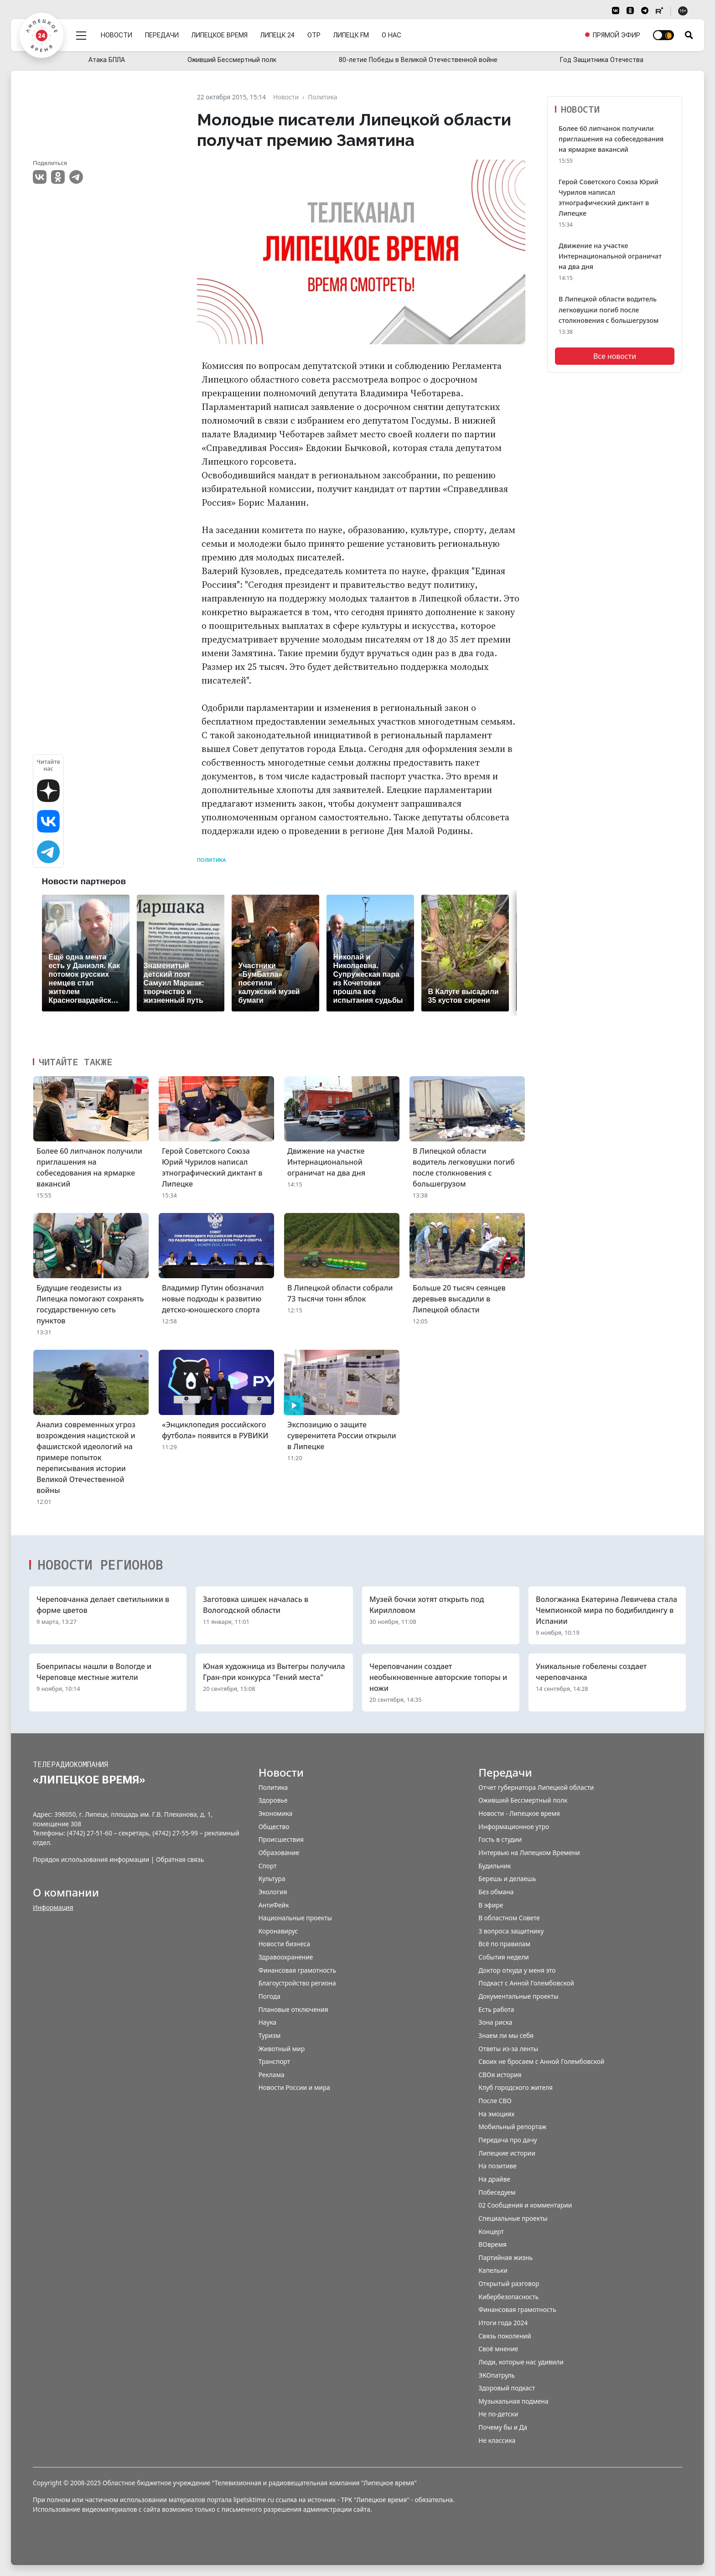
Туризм (270, 2035)
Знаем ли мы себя (506, 2035)
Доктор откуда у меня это (516, 1970)
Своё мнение (498, 2348)
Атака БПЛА (106, 60)
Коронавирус (278, 1931)
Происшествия (281, 1839)
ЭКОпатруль (496, 2375)
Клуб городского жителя (515, 2087)
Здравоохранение (286, 1957)
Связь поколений (504, 2336)
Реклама (272, 2074)
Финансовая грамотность (297, 1970)
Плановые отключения (293, 2009)
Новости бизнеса (285, 1943)
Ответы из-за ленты (508, 2048)
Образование (279, 1852)
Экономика (275, 1813)
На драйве (494, 2179)
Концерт (491, 2231)
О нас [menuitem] (392, 33)
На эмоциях (496, 2114)
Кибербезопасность (508, 2296)
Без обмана (495, 1891)
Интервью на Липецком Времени (529, 1852)
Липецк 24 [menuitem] (278, 33)
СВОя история (499, 2074)
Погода (269, 1996)
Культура (272, 1878)
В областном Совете (509, 1917)
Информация (53, 1907)
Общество (274, 1826)
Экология (273, 1891)
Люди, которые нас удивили (521, 2362)
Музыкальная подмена (513, 2401)
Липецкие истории (506, 2153)
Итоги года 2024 (503, 2322)
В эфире (490, 1905)
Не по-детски (498, 2414)
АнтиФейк (274, 1905)
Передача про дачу (507, 2139)
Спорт (268, 1865)
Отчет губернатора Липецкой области (536, 1787)
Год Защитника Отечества (601, 60)
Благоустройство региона (297, 1983)
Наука (267, 2022)
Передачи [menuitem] (162, 33)
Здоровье (273, 1800)
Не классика (496, 2440)
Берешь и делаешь (507, 1878)
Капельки (492, 2270)
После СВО (494, 2100)
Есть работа (496, 2009)
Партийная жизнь (505, 2257)
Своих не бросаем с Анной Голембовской (541, 2061)
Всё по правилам (504, 1943)
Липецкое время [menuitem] (220, 33)
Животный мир (282, 2048)
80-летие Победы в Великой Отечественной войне (418, 60)
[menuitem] (612, 33)
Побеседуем (496, 2192)
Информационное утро (513, 1826)
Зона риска (495, 2022)
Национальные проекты (295, 1917)
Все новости (614, 356)
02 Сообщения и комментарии (525, 2205)
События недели (503, 1957)
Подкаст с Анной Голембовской (526, 1983)
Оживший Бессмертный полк (231, 60)
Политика (211, 860)
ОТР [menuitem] (314, 33)
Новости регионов (100, 1564)
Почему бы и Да (502, 2427)
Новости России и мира (294, 2087)
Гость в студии (500, 1839)
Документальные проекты (518, 1996)
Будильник (494, 1865)
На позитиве (497, 2165)
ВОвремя (492, 2244)
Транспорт (274, 2061)
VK (40, 177)
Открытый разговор (508, 2283)
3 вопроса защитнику (511, 1931)
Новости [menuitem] (117, 33)
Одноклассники (58, 177)
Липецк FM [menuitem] (351, 33)
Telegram (76, 177)
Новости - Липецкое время (519, 1813)
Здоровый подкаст (506, 2388)
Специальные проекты (512, 2218)
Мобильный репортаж (512, 2126)
